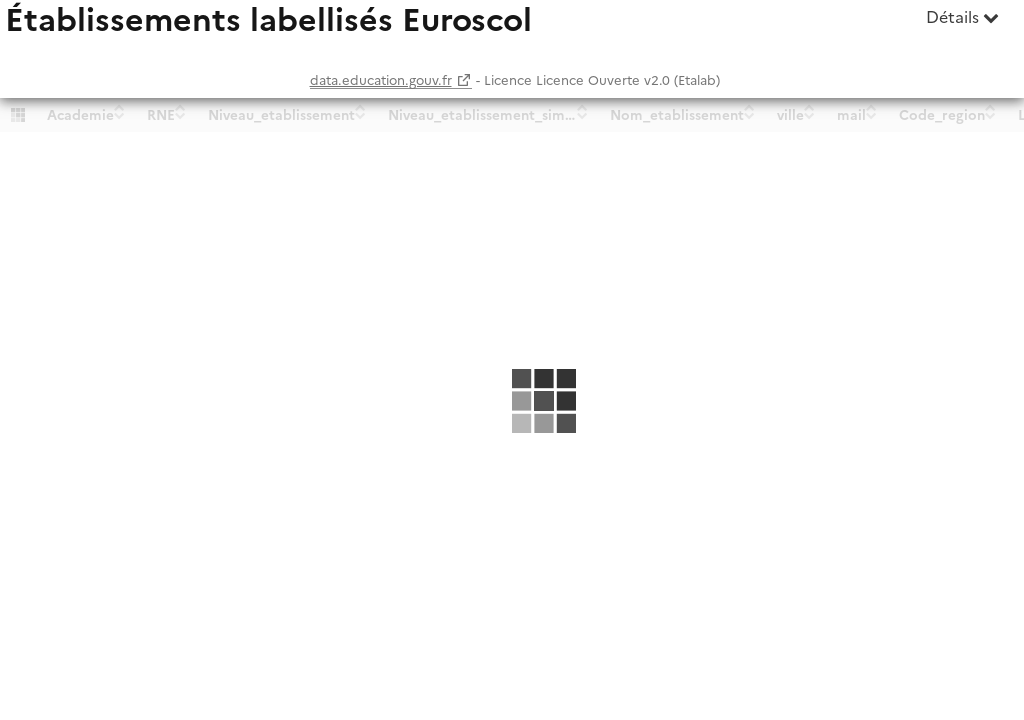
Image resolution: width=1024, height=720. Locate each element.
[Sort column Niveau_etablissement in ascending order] (360, 107)
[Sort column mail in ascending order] (871, 107)
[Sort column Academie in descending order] (119, 115)
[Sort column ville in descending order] (809, 115)
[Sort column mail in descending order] (871, 115)
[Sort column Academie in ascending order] (119, 107)
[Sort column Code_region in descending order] (990, 115)
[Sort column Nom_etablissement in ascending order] (749, 107)
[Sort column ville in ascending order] (809, 107)
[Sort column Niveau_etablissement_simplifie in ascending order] (582, 107)
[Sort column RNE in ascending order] (180, 107)
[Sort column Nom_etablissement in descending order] (749, 115)
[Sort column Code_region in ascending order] (990, 107)
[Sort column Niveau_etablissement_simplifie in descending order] (582, 115)
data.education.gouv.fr (381, 80)
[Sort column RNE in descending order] (180, 115)
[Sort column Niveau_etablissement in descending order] (360, 115)
